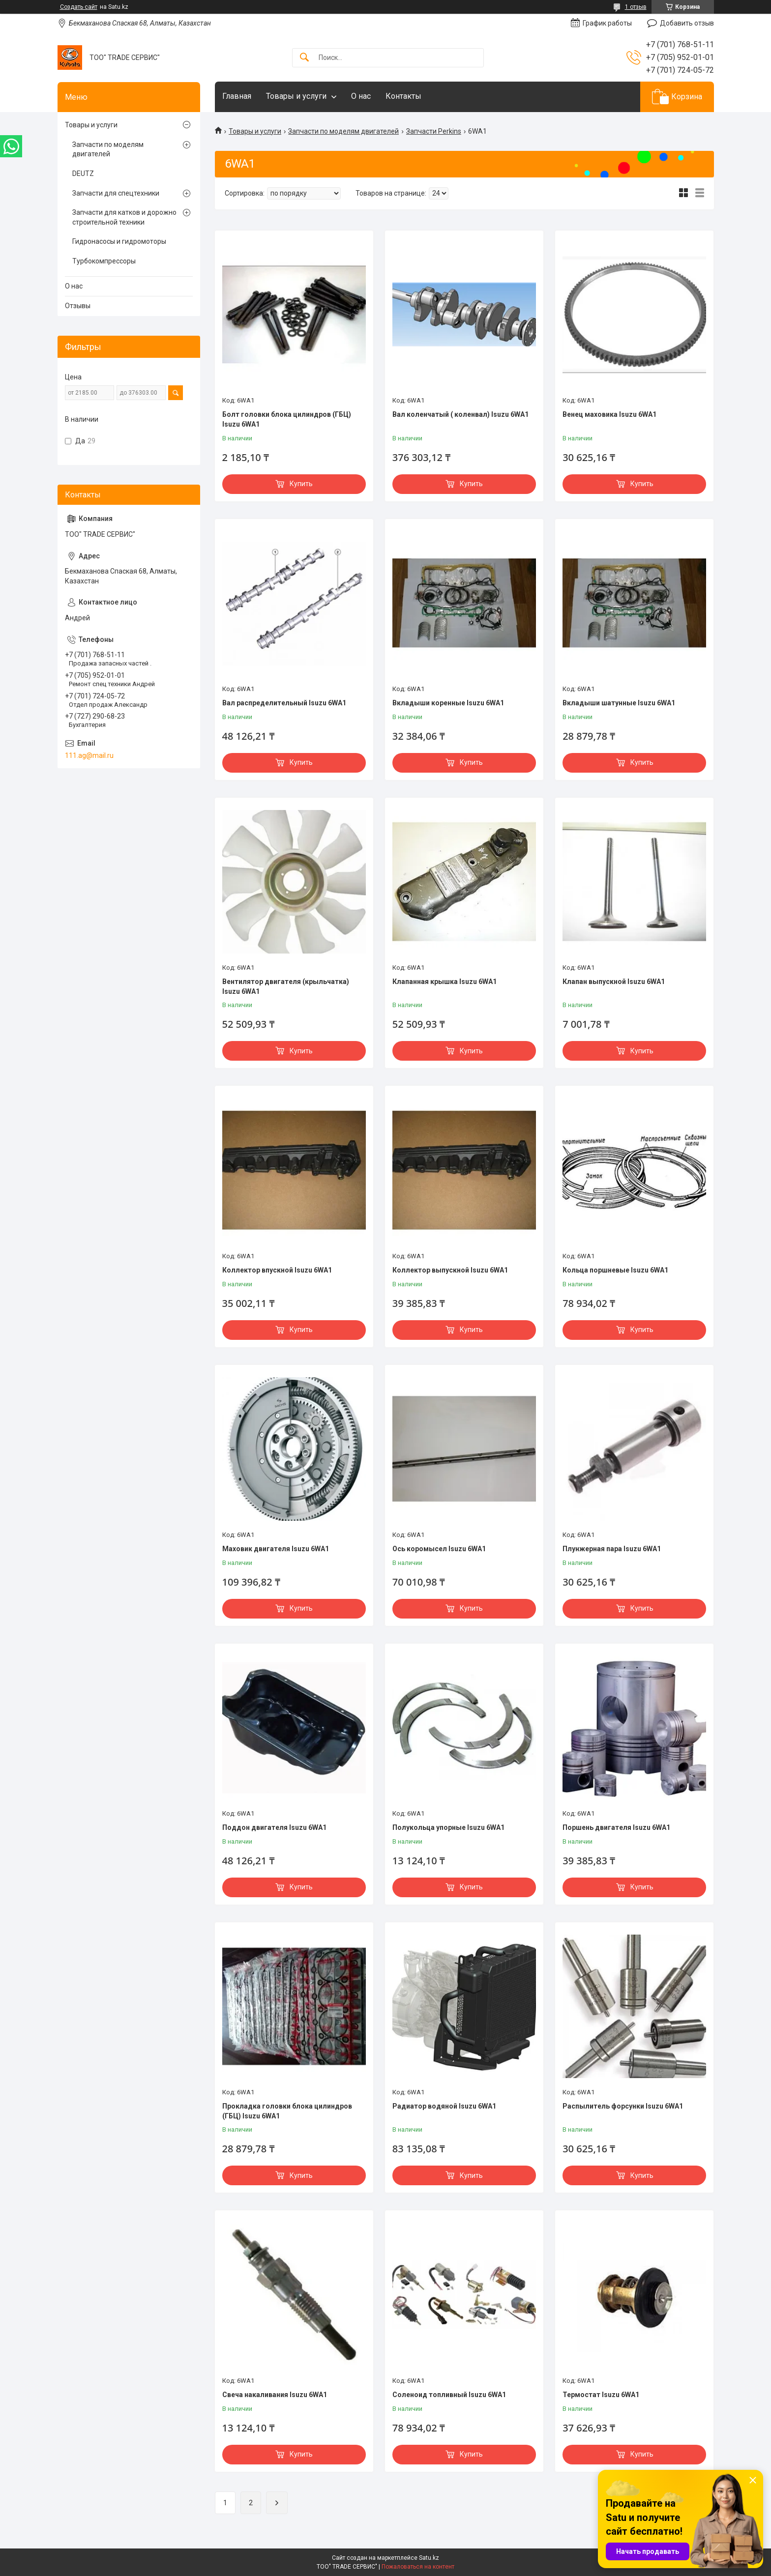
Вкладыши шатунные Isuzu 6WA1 (619, 703)
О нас (361, 96)
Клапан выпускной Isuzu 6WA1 (614, 981)
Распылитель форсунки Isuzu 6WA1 (623, 2106)
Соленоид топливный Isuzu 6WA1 (449, 2395)
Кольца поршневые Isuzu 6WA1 (615, 1270)
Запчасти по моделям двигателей (343, 131)
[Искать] (304, 57)
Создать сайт (78, 6)
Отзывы (77, 306)
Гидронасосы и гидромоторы (119, 241)
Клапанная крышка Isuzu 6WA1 (444, 981)
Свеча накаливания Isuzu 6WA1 (274, 2395)
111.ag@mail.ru (89, 755)
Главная (236, 96)
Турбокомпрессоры (104, 261)
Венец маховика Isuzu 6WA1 (609, 414)
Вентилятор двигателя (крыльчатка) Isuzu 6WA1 (285, 986)
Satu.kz (429, 2557)
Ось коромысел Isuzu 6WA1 (439, 1549)
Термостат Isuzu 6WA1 (601, 2395)
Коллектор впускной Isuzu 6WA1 (277, 1270)
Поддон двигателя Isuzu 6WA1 (274, 1827)
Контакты (403, 96)
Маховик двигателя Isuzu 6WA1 (275, 1549)
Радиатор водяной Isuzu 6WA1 (444, 2106)
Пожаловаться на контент (418, 2566)
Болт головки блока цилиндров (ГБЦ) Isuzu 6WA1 (286, 419)
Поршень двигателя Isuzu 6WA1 (616, 1827)
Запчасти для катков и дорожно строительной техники (124, 217)
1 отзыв (636, 6)
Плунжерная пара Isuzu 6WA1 (612, 1549)
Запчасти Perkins (433, 131)
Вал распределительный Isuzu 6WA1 (284, 703)
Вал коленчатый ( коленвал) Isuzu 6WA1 (460, 414)
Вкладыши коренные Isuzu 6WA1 (448, 703)
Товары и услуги (296, 96)
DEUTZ (83, 173)
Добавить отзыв (687, 23)
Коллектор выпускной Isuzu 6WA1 (450, 1270)
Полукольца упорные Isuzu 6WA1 (448, 1827)
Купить (301, 484)
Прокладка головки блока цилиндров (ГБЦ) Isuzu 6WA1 (287, 2111)
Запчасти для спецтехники (115, 193)
